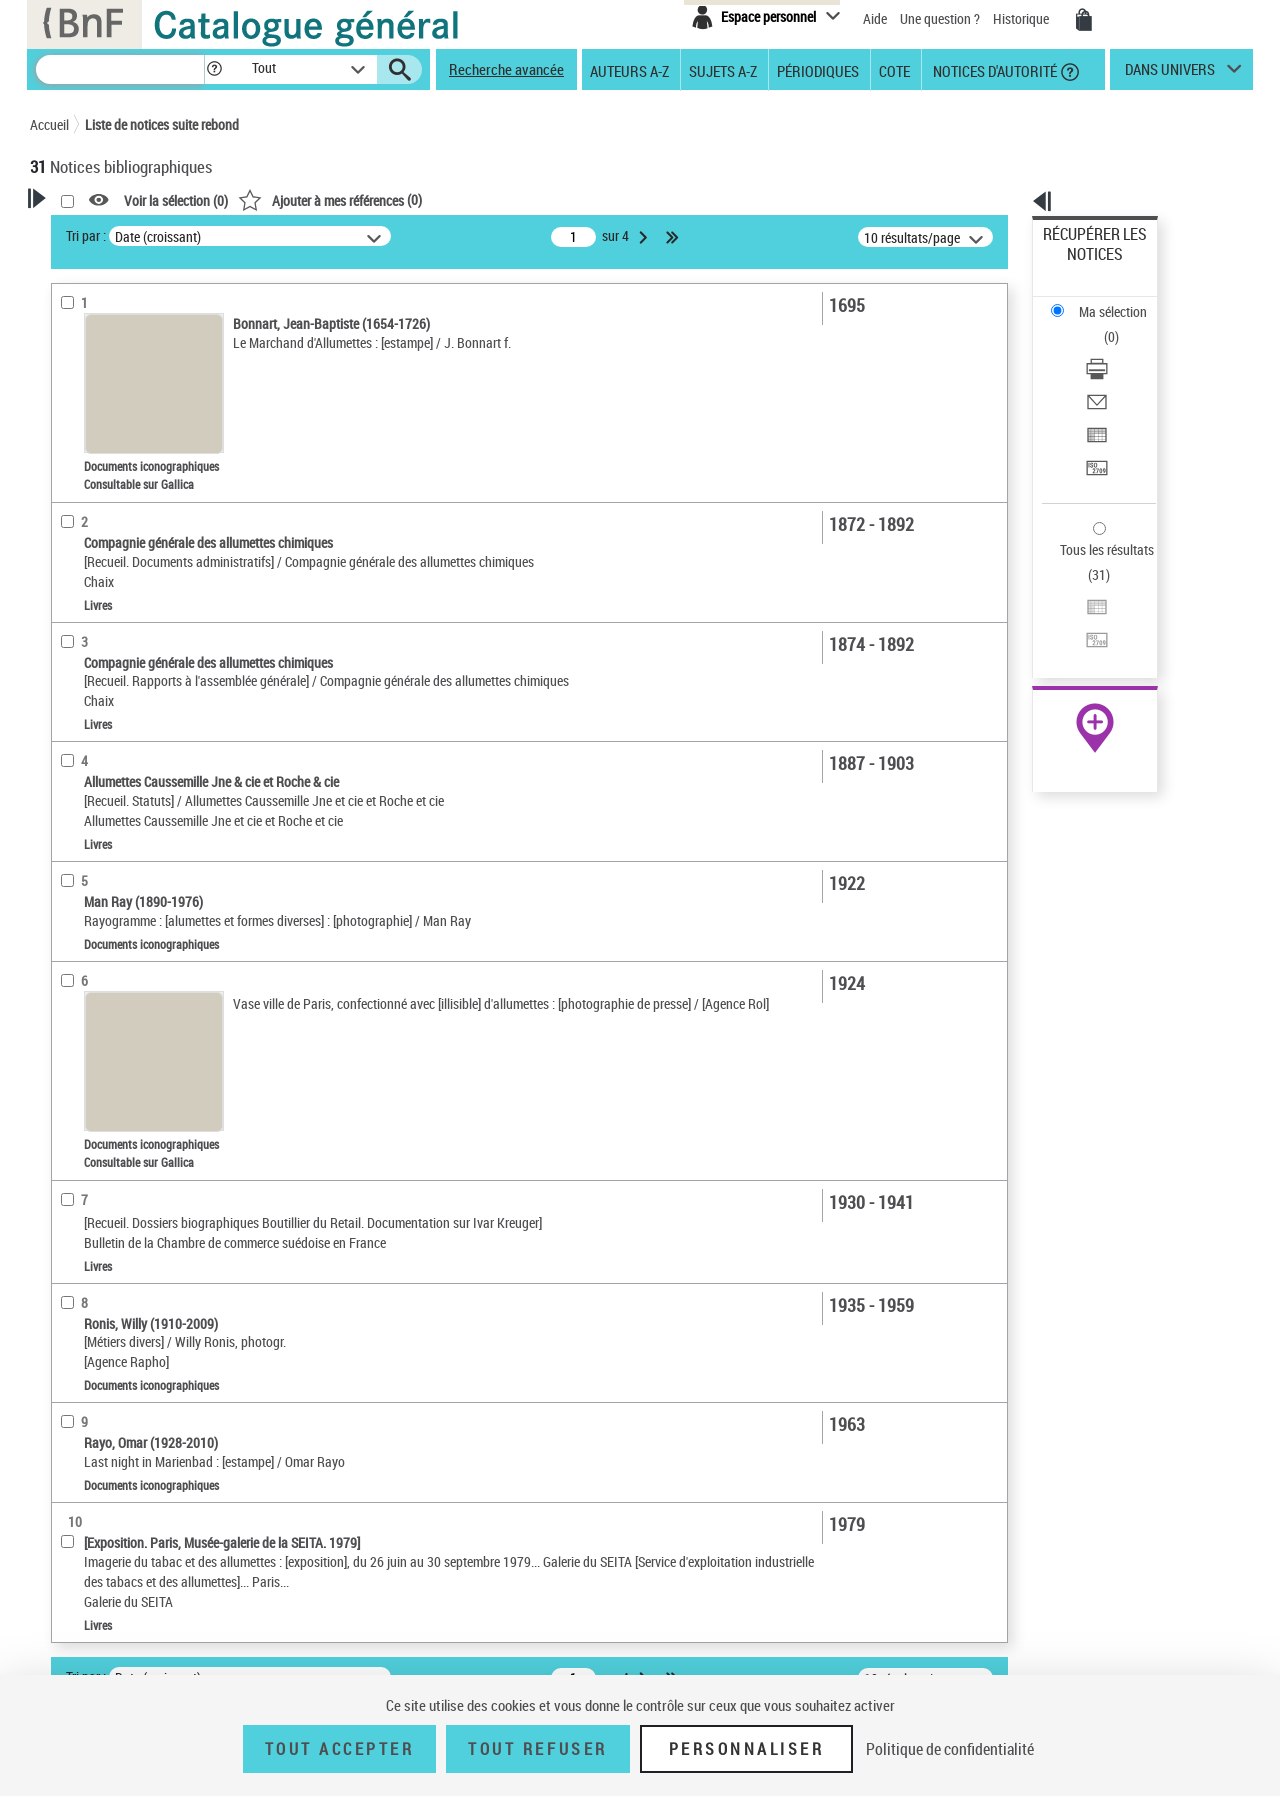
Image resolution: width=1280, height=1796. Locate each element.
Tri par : (343, 235)
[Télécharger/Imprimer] (1122, 301)
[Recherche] (120, 69)
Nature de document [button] (113, 417)
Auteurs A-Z (629, 70)
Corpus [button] (72, 1053)
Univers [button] (73, 1019)
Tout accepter (340, 1749)
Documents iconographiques (140, 478)
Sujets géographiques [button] (118, 738)
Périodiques (818, 70)
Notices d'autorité (993, 70)
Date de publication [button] (110, 672)
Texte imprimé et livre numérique (148, 448)
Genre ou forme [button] (97, 986)
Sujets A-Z (723, 70)
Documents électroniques (127, 508)
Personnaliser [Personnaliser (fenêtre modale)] (747, 1749)
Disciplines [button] (84, 1086)
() (587, 199)
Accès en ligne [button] (94, 384)
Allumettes (91, 802)
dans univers (1170, 74)
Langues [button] (76, 638)
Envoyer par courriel (1101, 324)
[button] (214, 69)
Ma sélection (1081, 265)
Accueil (49, 124)
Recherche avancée (506, 69)
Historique (1022, 18)
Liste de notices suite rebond (162, 124)
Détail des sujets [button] (101, 772)
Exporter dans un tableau (1116, 348)
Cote (894, 70)
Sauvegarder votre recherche (155, 309)
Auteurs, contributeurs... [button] (126, 605)
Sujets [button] (70, 705)
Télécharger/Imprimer (1105, 300)
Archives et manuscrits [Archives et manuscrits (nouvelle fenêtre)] (1077, 611)
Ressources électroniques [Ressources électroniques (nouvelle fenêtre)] (1084, 633)
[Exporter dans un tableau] (1122, 349)
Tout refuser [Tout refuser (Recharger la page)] (537, 1749)
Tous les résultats (1094, 427)
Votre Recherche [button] (112, 232)
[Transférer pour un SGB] (1122, 373)
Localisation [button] (88, 572)
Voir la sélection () (433, 200)
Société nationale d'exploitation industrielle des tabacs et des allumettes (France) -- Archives (157, 902)
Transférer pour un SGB (1110, 372)
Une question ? (940, 18)
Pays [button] (65, 1119)
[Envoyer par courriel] (1122, 325)
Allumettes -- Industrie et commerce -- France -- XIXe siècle (150, 842)
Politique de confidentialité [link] (950, 1749)
